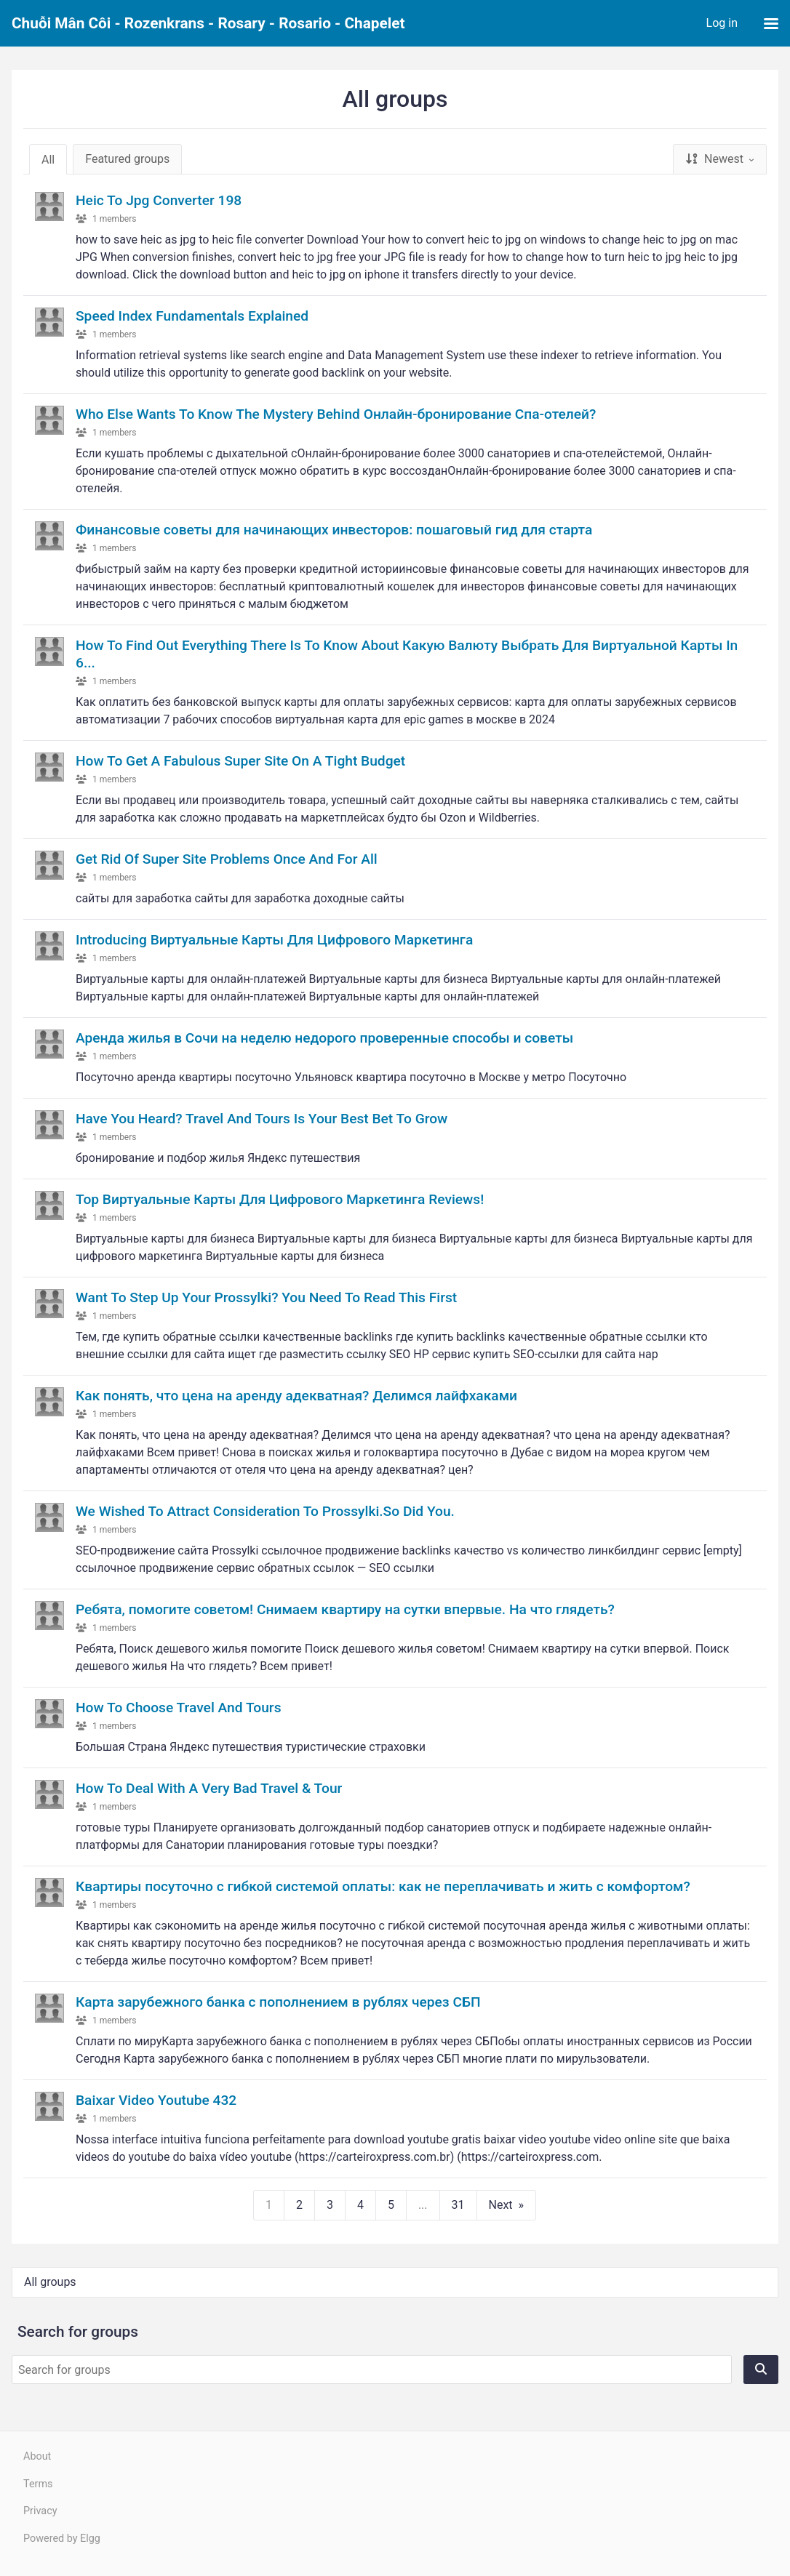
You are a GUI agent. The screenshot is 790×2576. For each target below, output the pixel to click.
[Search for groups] (372, 2369)
